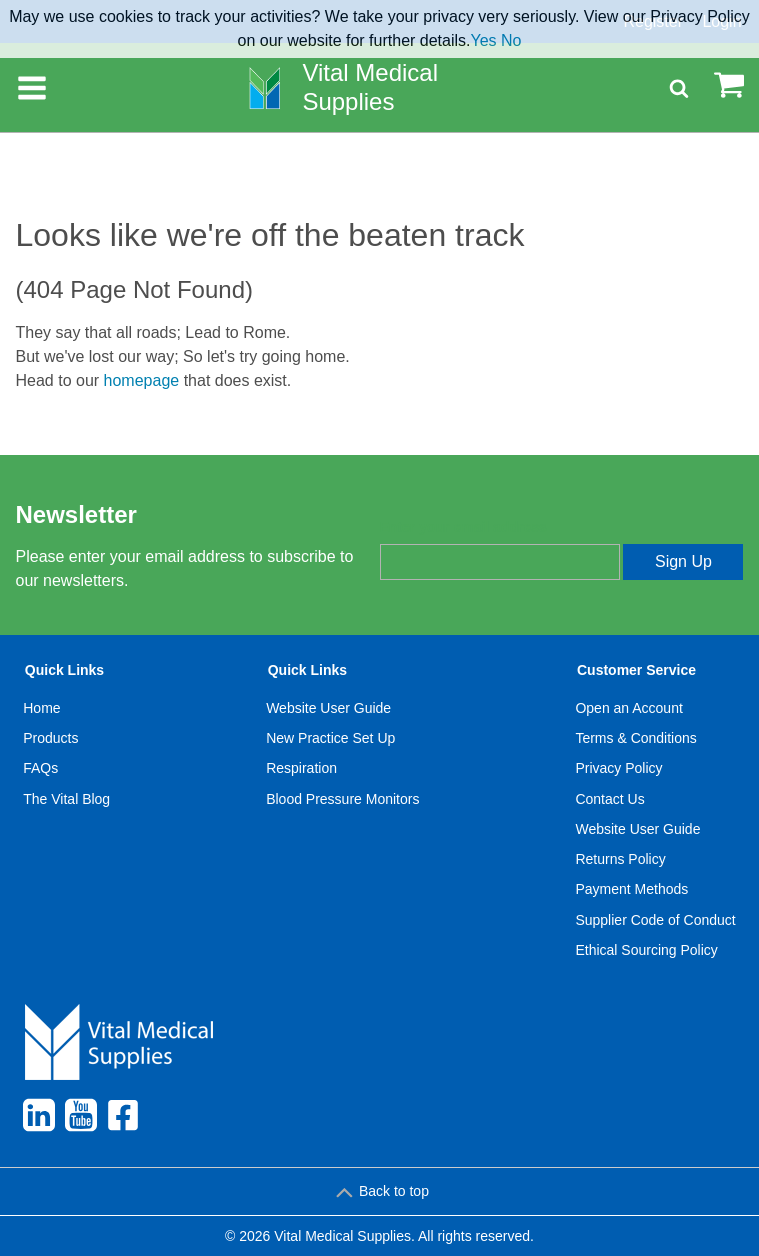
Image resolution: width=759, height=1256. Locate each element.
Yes (484, 40)
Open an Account (628, 708)
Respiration (301, 768)
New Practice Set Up (330, 738)
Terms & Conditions (635, 738)
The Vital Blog (66, 799)
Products (50, 738)
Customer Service (636, 670)
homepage (142, 380)
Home (41, 708)
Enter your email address (463, 527)
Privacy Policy (618, 768)
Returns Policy (620, 859)
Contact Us (609, 799)
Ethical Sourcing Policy (646, 950)
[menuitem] (67, 814)
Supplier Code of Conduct (655, 920)
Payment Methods (631, 889)
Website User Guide (328, 708)
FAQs (40, 768)
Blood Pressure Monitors (342, 799)
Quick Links (64, 670)
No (511, 40)
